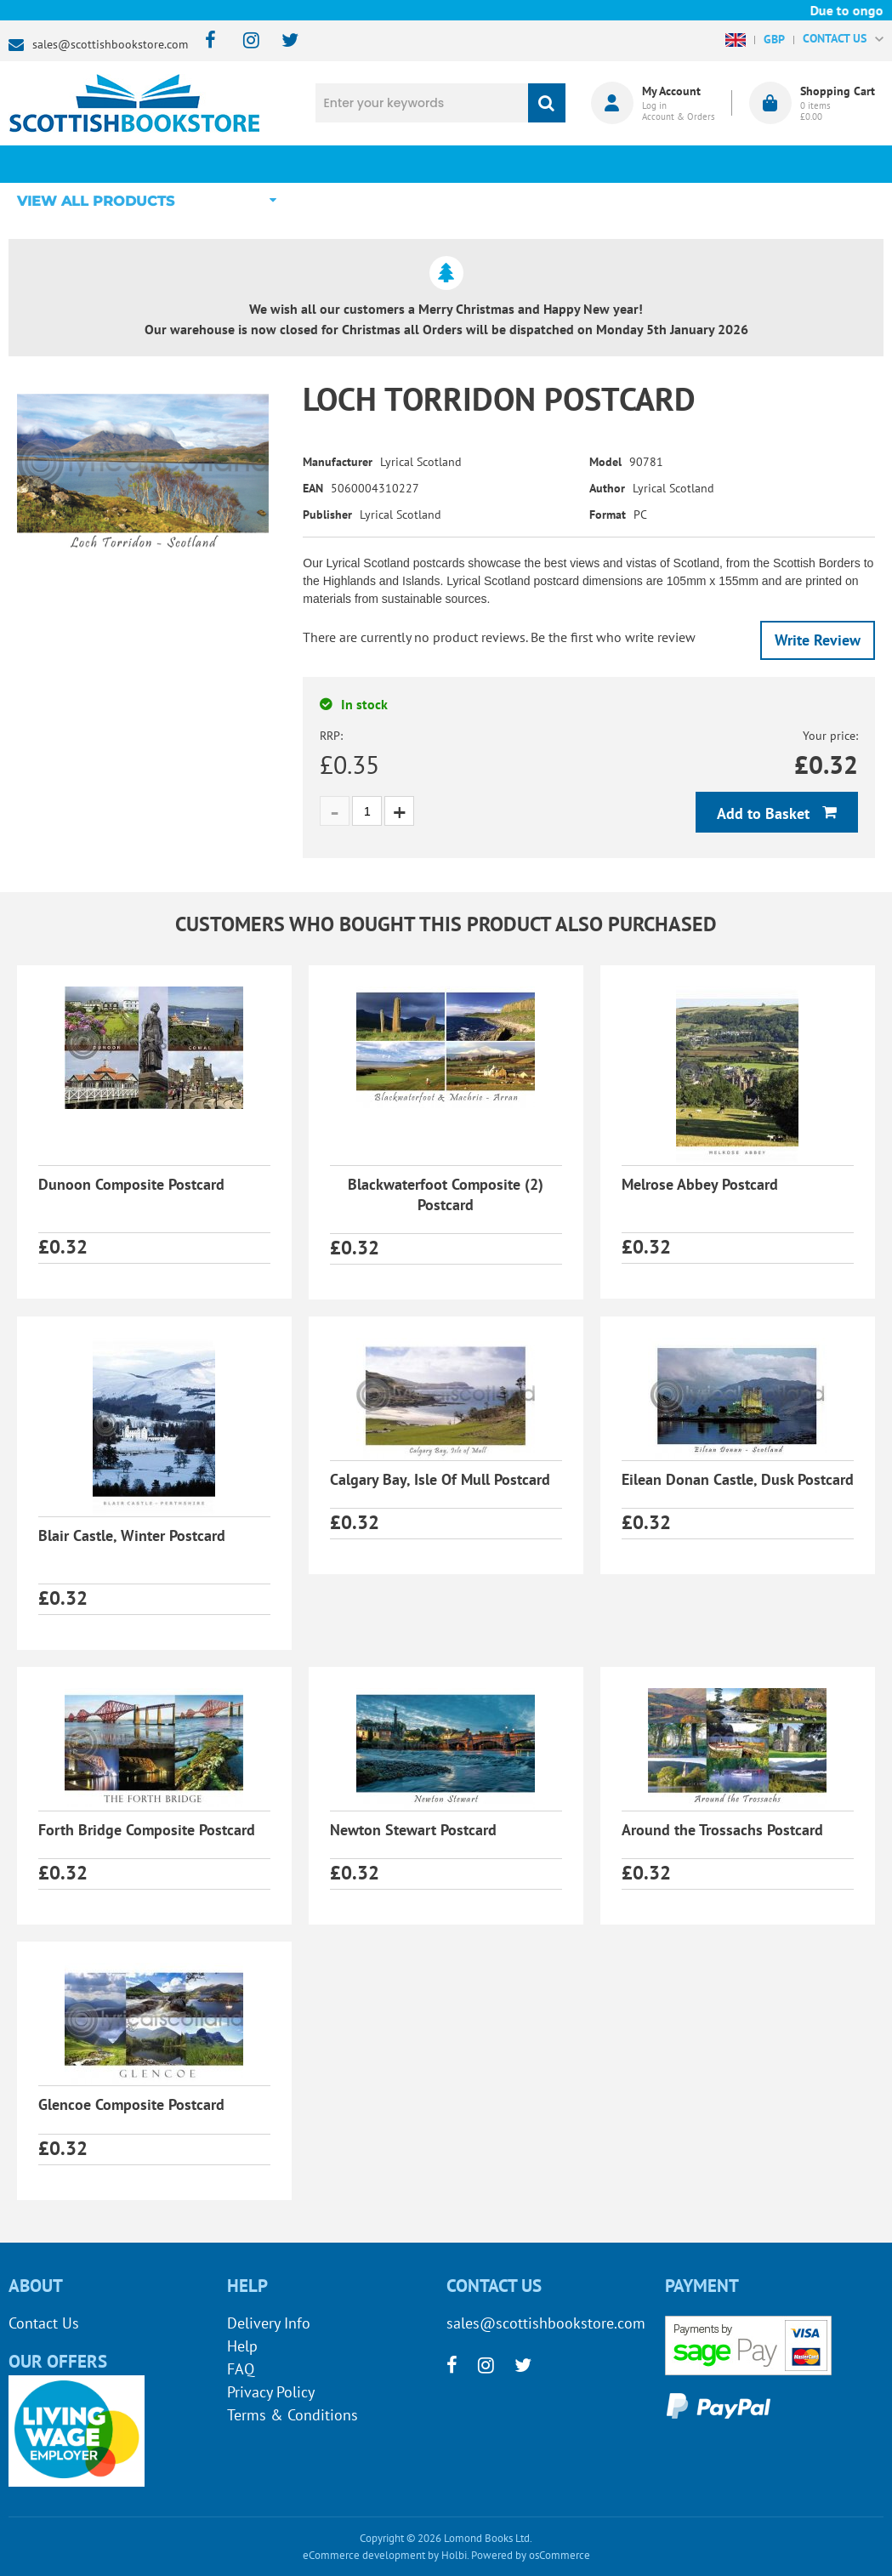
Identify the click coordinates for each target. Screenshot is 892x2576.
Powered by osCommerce (530, 2555)
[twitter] (282, 41)
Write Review (818, 640)
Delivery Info (268, 2323)
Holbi (454, 2555)
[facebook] (205, 41)
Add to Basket (765, 813)
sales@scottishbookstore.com (110, 44)
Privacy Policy (271, 2392)
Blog (552, 164)
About (685, 164)
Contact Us (44, 2323)
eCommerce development (364, 2555)
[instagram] (244, 41)
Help (242, 2346)
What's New (420, 164)
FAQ (240, 2369)
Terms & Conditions (292, 2415)
